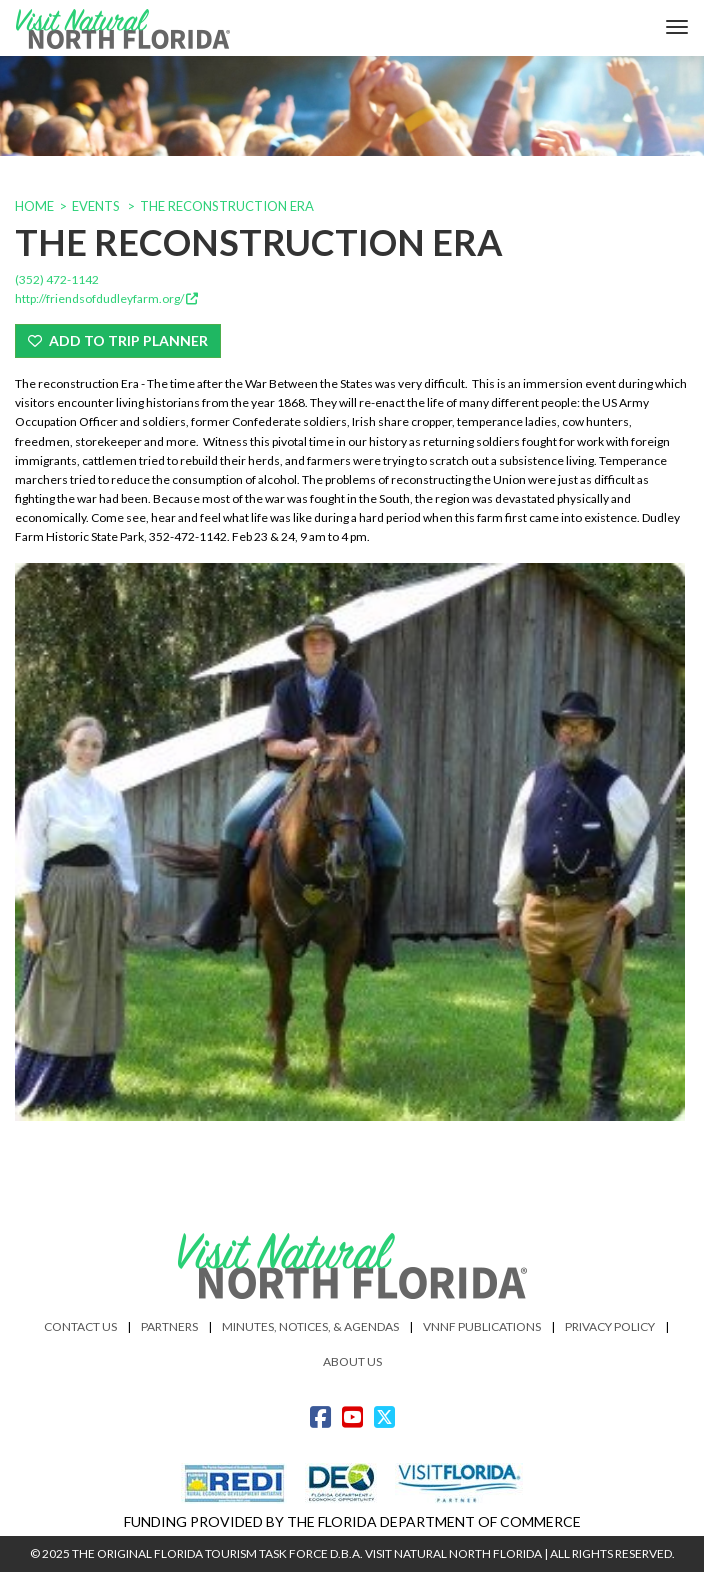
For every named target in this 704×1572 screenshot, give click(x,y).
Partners (169, 1326)
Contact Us (80, 1326)
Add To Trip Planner (118, 340)
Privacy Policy (610, 1326)
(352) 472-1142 (57, 279)
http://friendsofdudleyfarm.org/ (106, 298)
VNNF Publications (482, 1326)
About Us (352, 1361)
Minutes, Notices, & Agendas (310, 1326)
